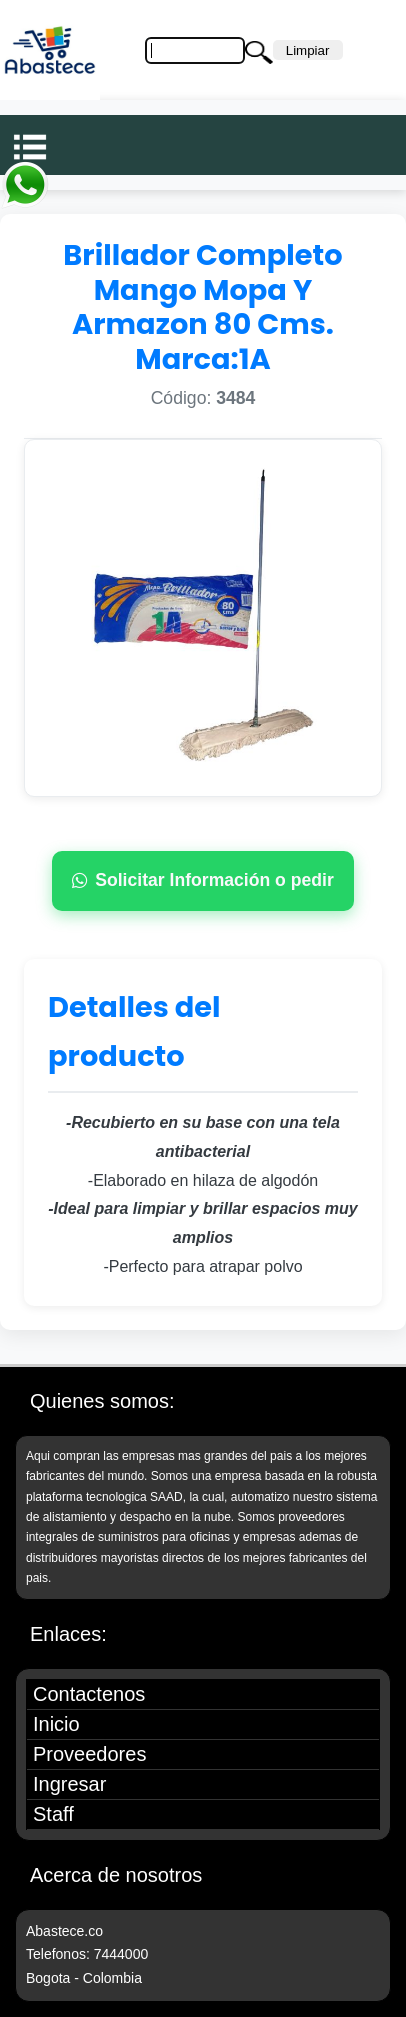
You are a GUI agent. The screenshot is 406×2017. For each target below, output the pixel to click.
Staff (53, 1814)
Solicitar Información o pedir (203, 880)
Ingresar (69, 1784)
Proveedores (89, 1754)
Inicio (56, 1724)
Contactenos (89, 1694)
